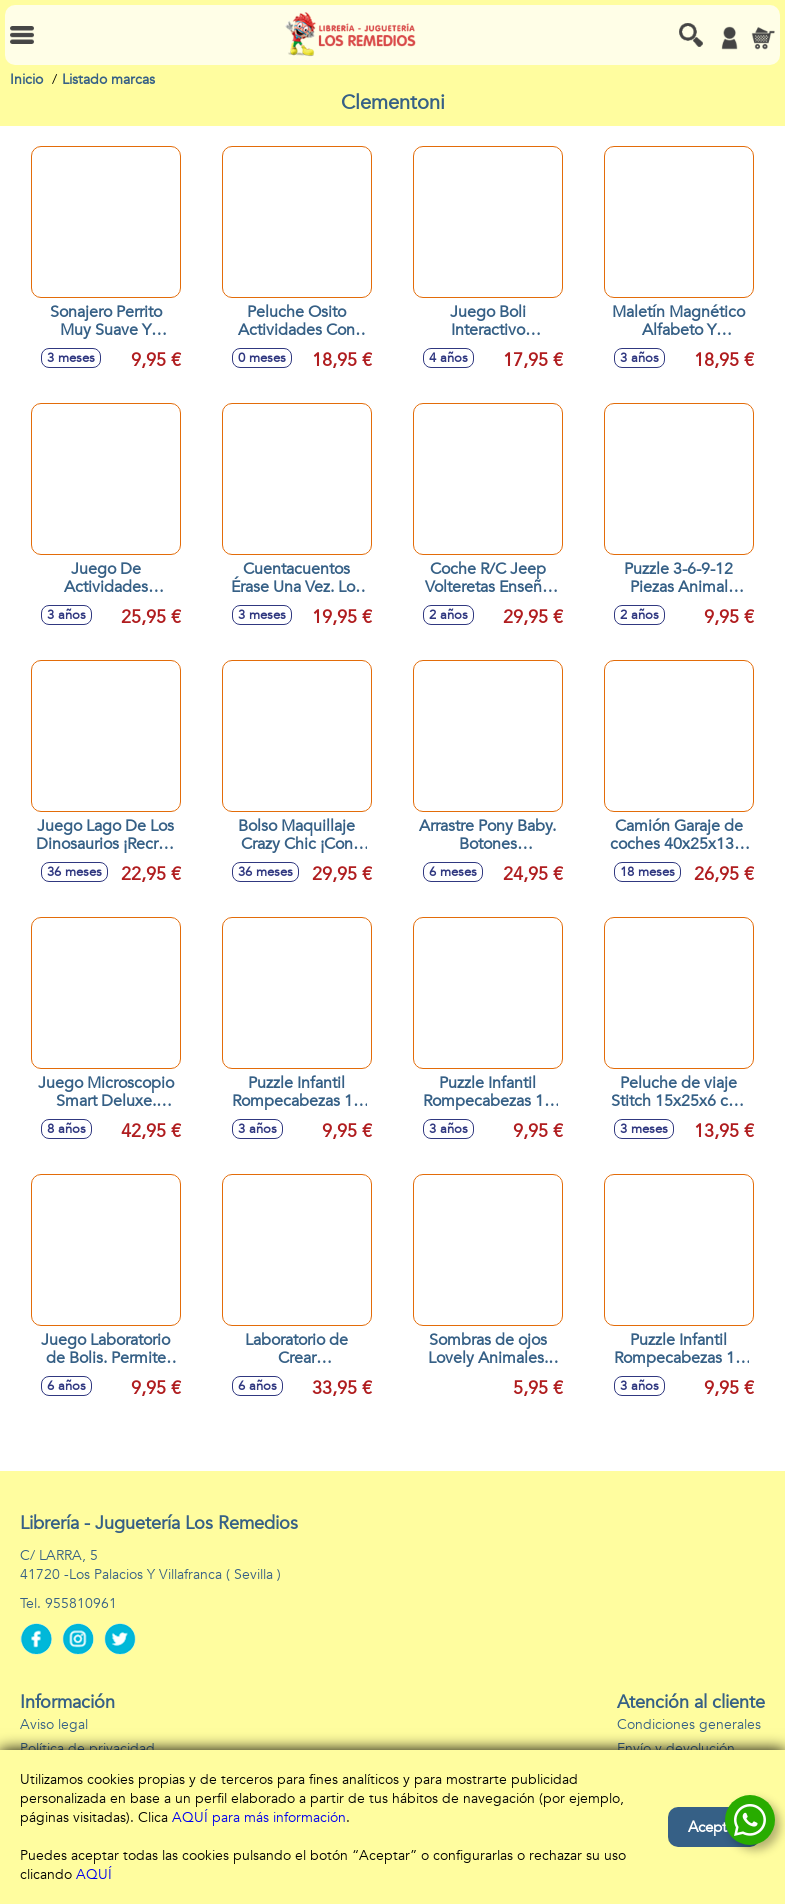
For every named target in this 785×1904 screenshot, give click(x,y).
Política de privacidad (87, 1748)
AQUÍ (94, 1874)
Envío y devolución (676, 1748)
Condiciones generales (689, 1724)
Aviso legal (54, 1724)
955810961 (81, 1603)
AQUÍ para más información (259, 1817)
